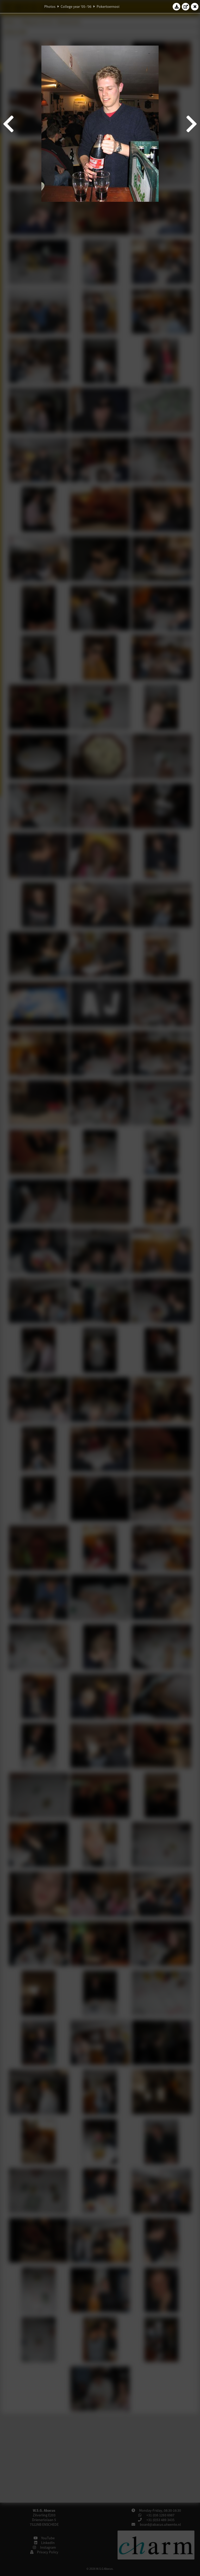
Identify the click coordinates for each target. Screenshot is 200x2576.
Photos (49, 6)
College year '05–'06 (76, 6)
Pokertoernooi (108, 6)
